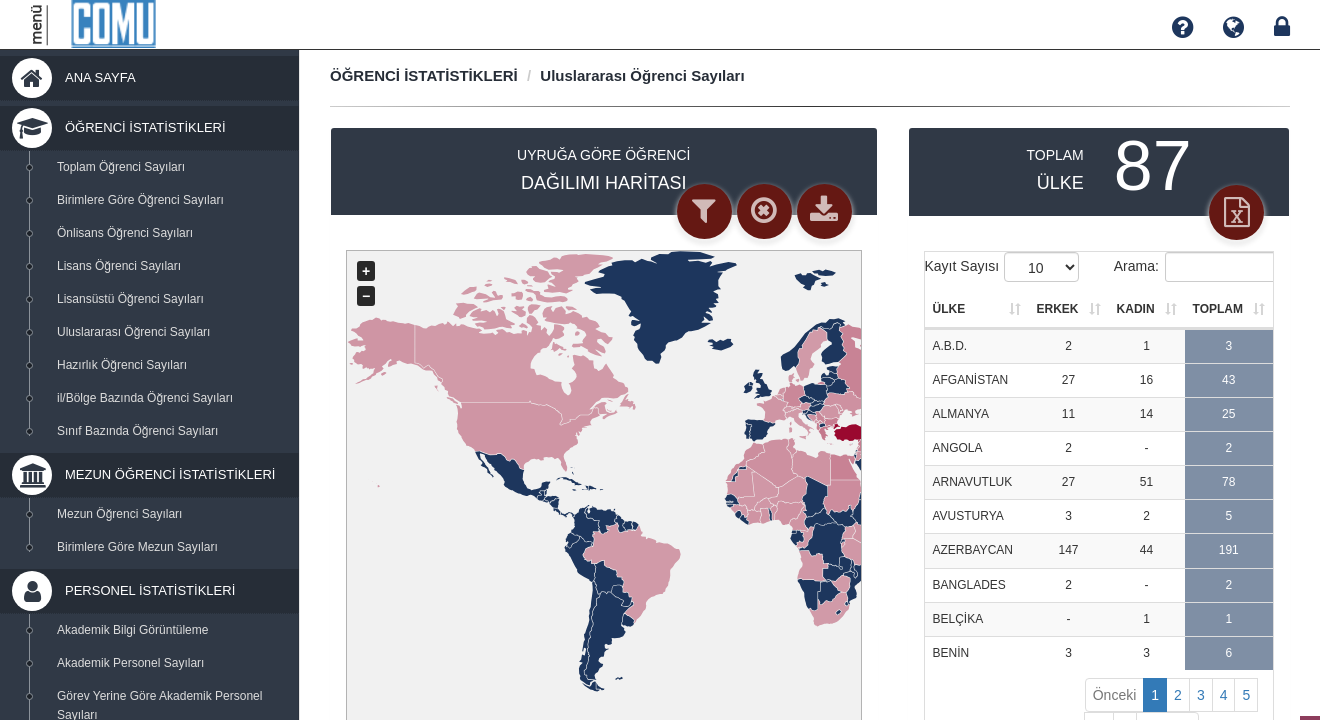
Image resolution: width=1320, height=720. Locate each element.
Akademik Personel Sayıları (130, 663)
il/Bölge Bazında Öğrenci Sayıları (145, 398)
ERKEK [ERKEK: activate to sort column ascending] (1058, 309)
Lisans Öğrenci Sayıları (119, 266)
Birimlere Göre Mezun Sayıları (137, 547)
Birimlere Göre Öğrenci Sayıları (140, 200)
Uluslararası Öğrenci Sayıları (133, 332)
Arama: (1193, 267)
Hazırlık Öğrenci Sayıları (122, 365)
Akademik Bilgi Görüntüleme (132, 630)
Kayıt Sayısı (1002, 267)
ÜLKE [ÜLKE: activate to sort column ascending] (949, 309)
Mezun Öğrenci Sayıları (119, 514)
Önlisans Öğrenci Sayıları (125, 233)
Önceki (1115, 695)
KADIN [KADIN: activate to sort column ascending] (1136, 309)
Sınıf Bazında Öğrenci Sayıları (137, 431)
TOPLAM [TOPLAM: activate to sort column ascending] (1218, 309)
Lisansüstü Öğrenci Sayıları (130, 299)
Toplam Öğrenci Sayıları (121, 167)
